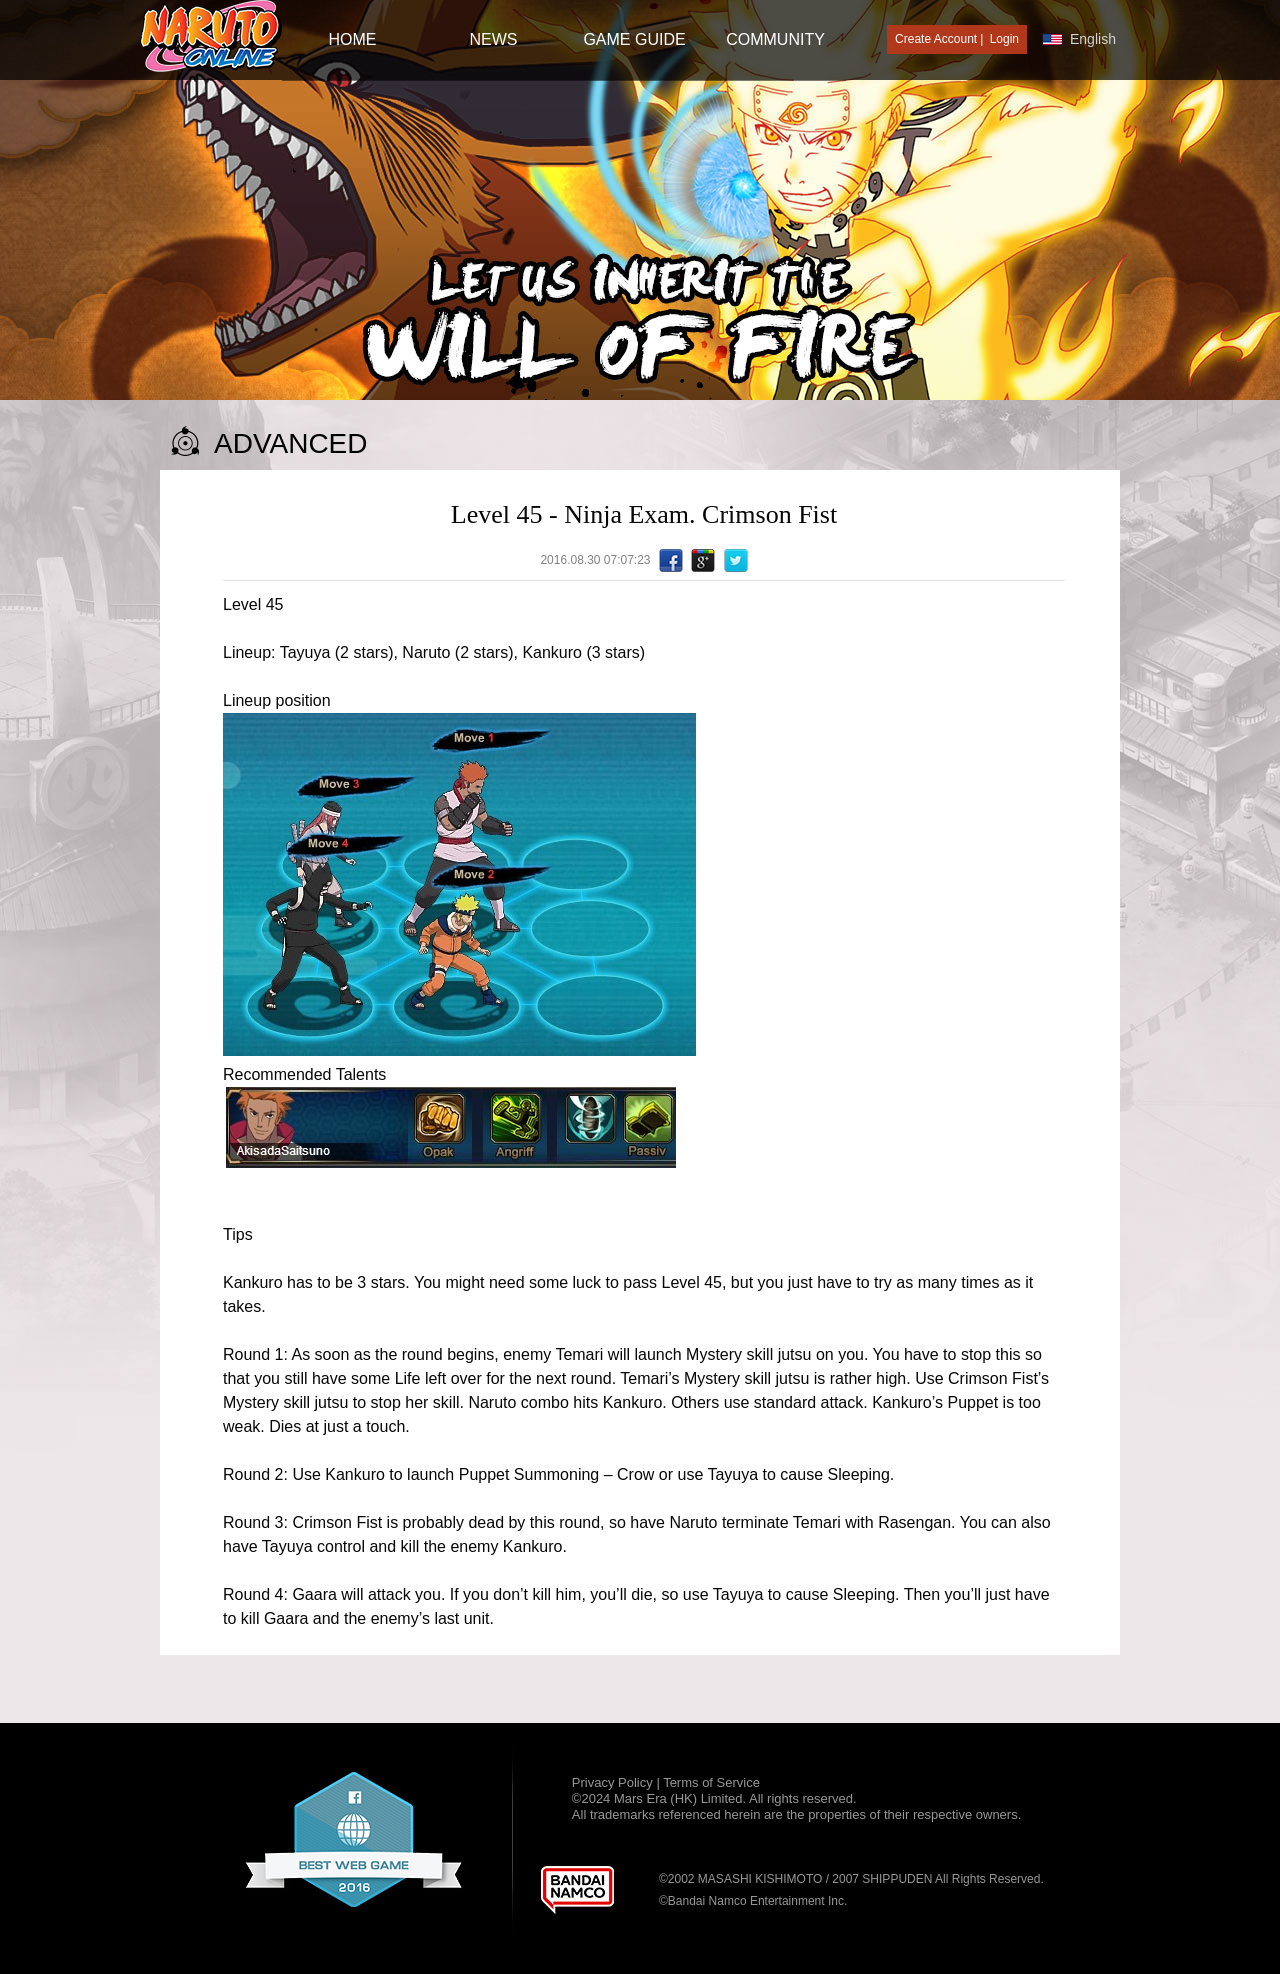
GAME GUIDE (634, 39)
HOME (353, 39)
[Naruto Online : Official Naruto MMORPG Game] (211, 37)
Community (775, 39)
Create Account (936, 39)
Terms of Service (711, 1782)
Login (1004, 39)
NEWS (494, 39)
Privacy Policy (614, 1782)
